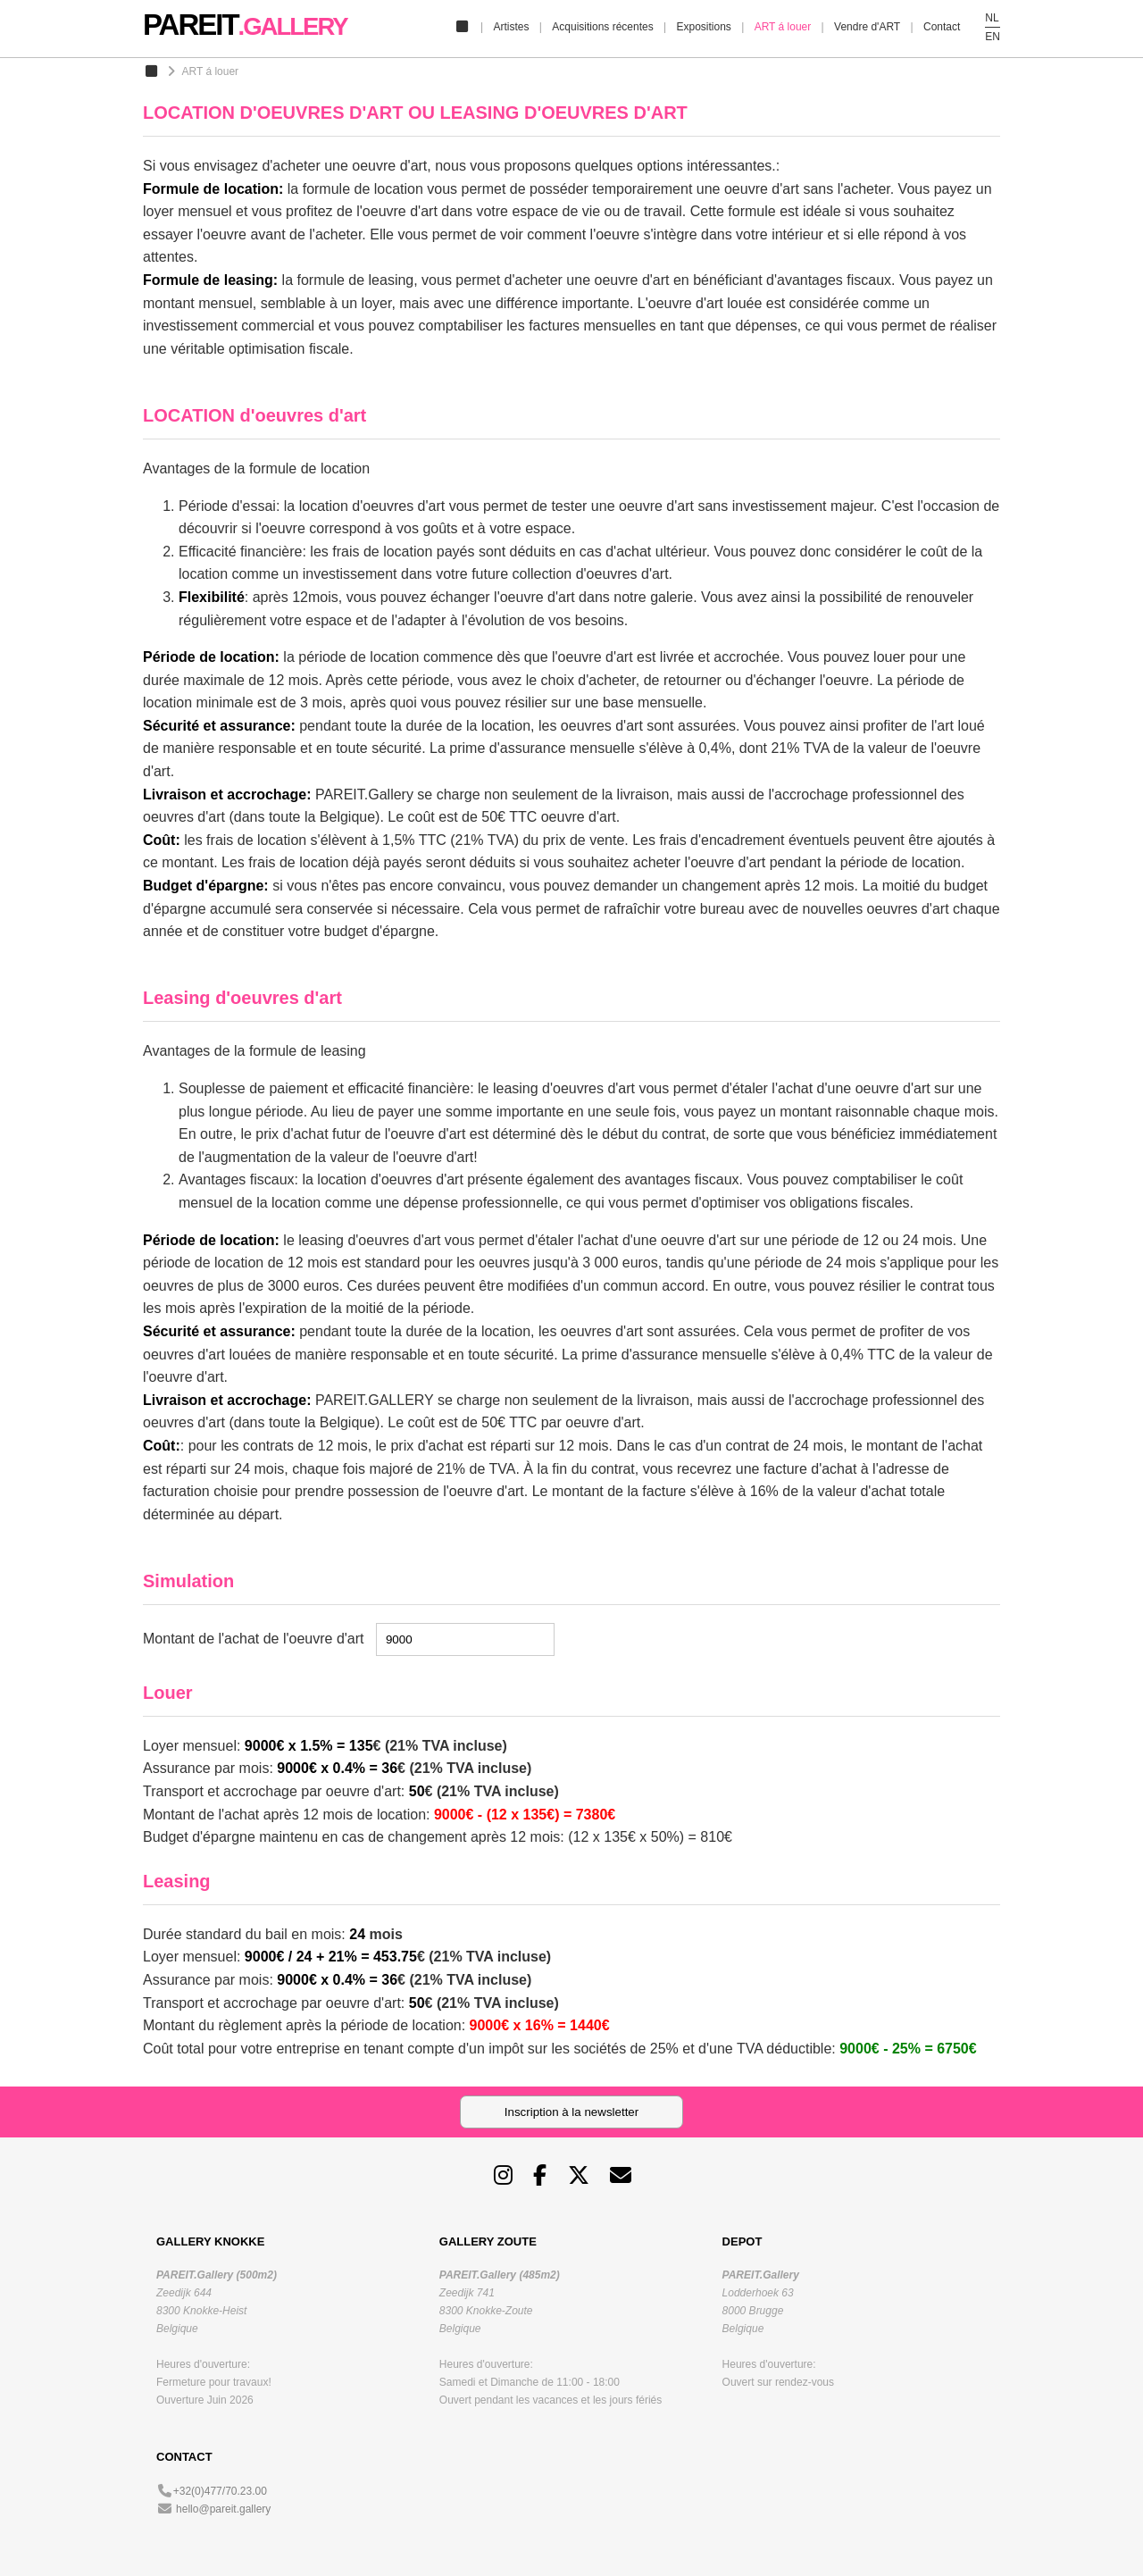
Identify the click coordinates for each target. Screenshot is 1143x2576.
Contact (941, 27)
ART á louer (783, 27)
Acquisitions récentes (602, 27)
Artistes (511, 27)
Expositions (703, 27)
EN (992, 36)
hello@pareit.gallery (223, 2509)
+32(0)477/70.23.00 (220, 2491)
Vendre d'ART (867, 27)
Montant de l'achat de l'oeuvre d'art (253, 1638)
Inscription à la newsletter (571, 2112)
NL (991, 18)
